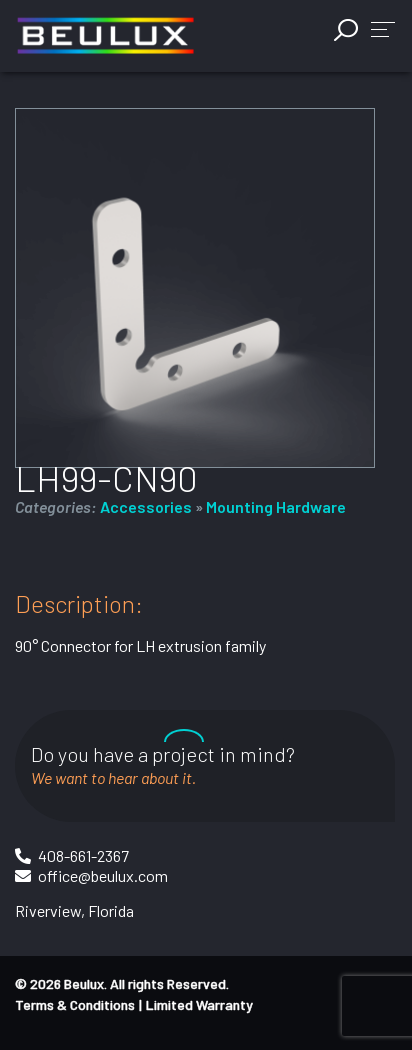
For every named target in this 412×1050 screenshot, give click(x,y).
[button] (383, 28)
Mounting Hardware (276, 506)
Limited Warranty (199, 1004)
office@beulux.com (103, 875)
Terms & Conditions (75, 1004)
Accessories (146, 506)
